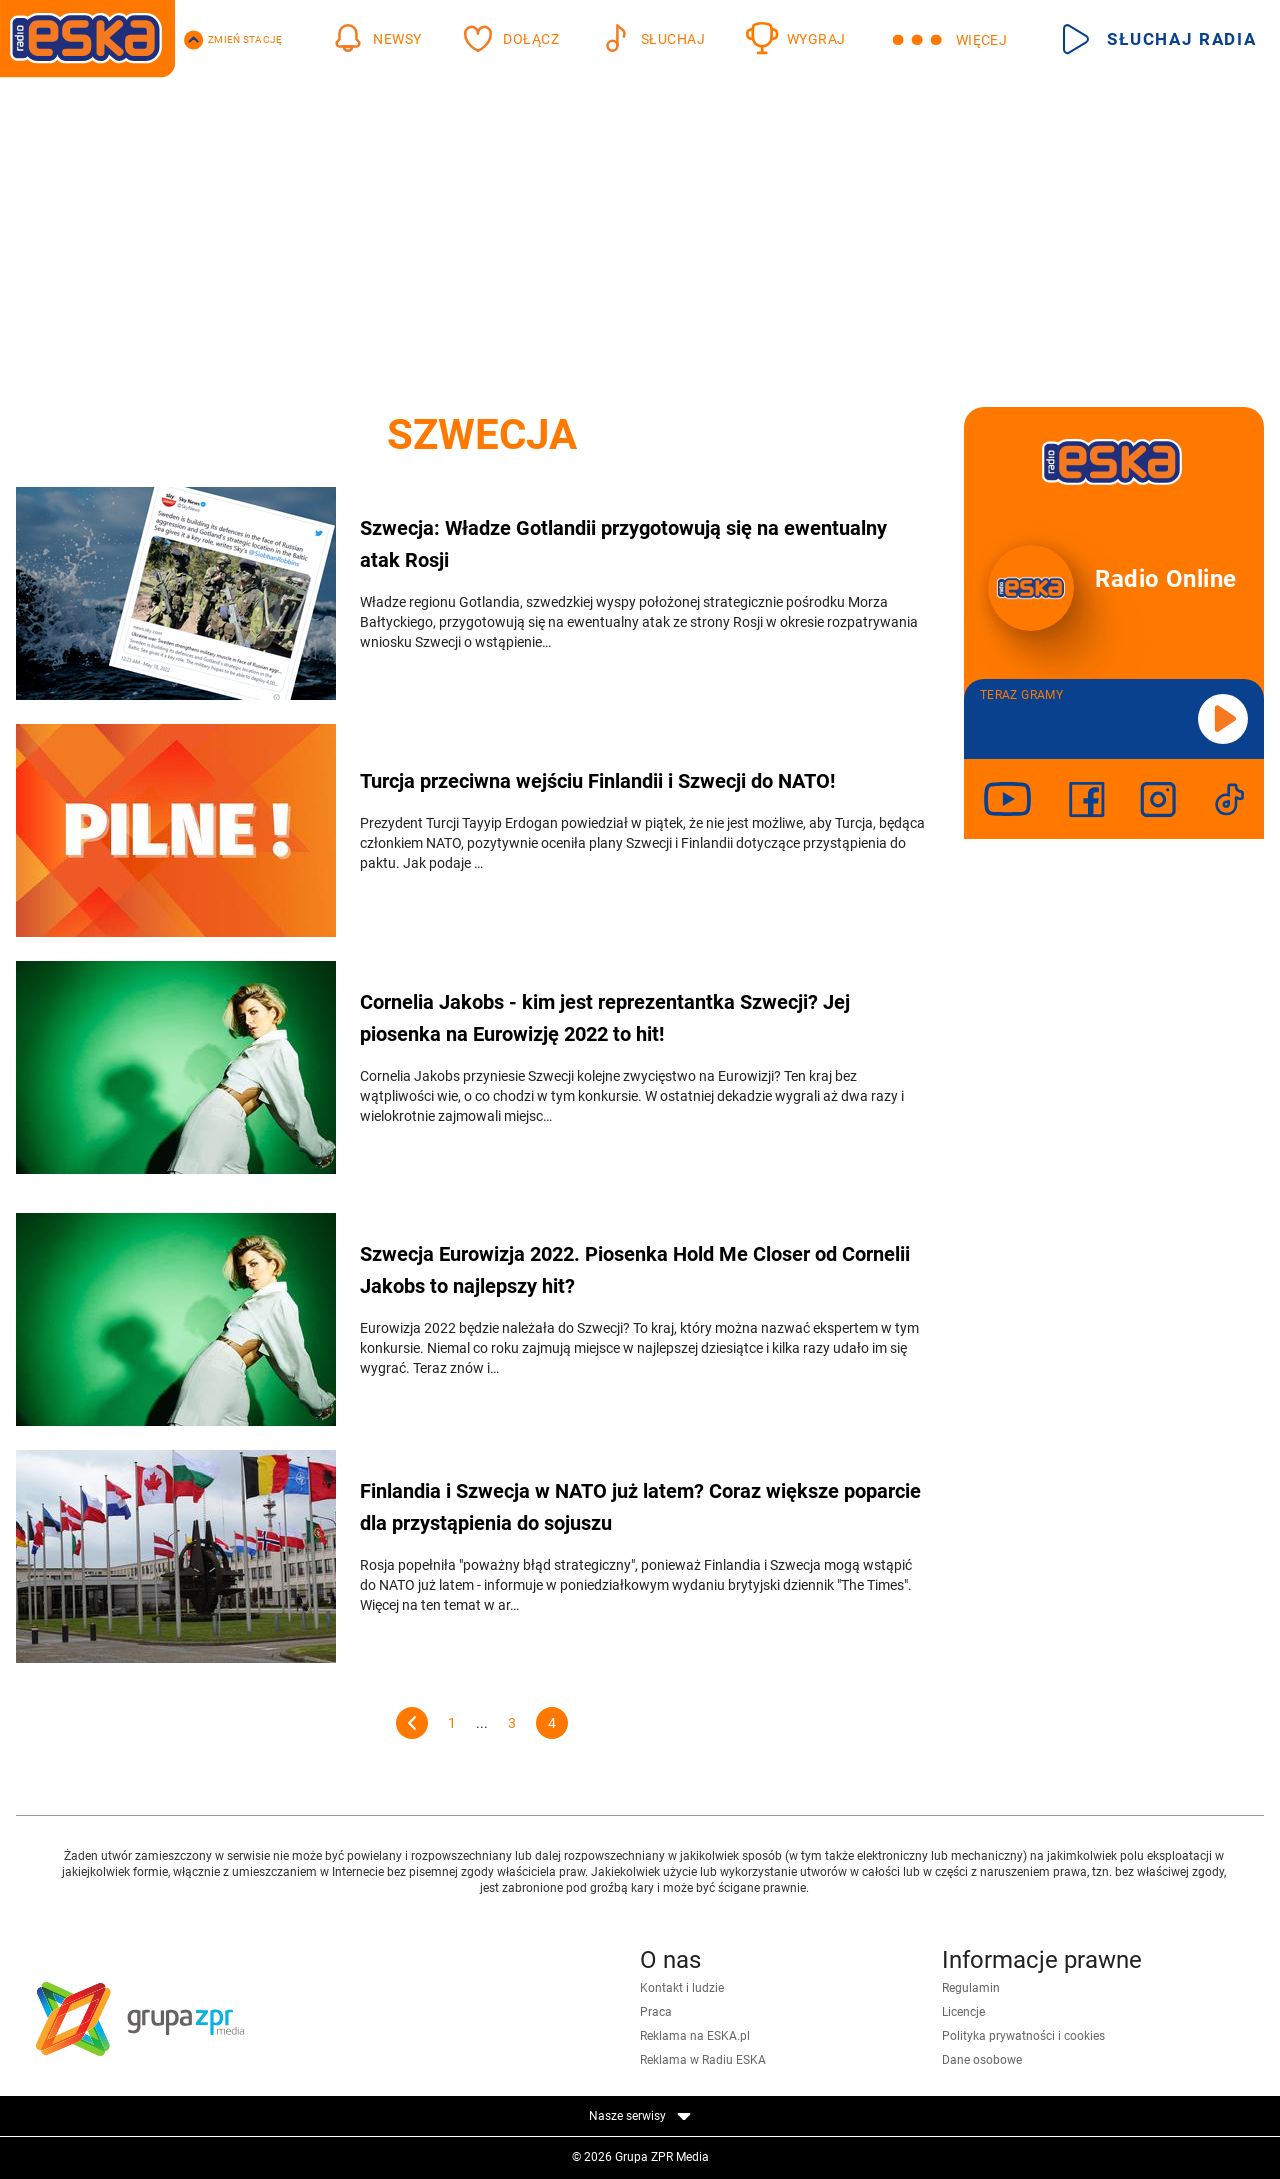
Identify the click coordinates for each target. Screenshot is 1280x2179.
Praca (656, 2012)
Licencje (963, 2012)
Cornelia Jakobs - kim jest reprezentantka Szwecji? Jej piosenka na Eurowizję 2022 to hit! (605, 1018)
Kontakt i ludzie (682, 1988)
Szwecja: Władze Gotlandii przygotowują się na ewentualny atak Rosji (623, 544)
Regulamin (971, 1988)
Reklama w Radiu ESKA (703, 2060)
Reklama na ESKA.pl (695, 2036)
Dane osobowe (982, 2060)
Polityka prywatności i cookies (1023, 2036)
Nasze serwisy (640, 2116)
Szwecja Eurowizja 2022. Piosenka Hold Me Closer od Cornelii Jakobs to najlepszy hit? (635, 1270)
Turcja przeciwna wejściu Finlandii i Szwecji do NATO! (597, 781)
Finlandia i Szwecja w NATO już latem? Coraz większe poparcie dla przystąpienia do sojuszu (640, 1507)
